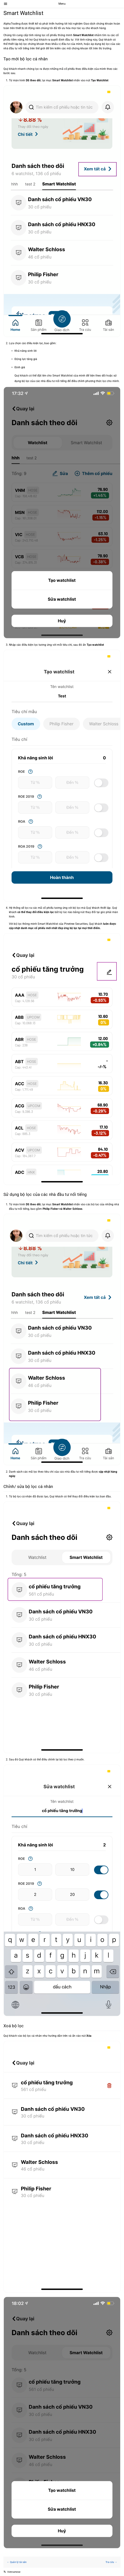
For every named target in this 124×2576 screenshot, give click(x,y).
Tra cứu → (111, 2562)
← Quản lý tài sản (17, 2562)
